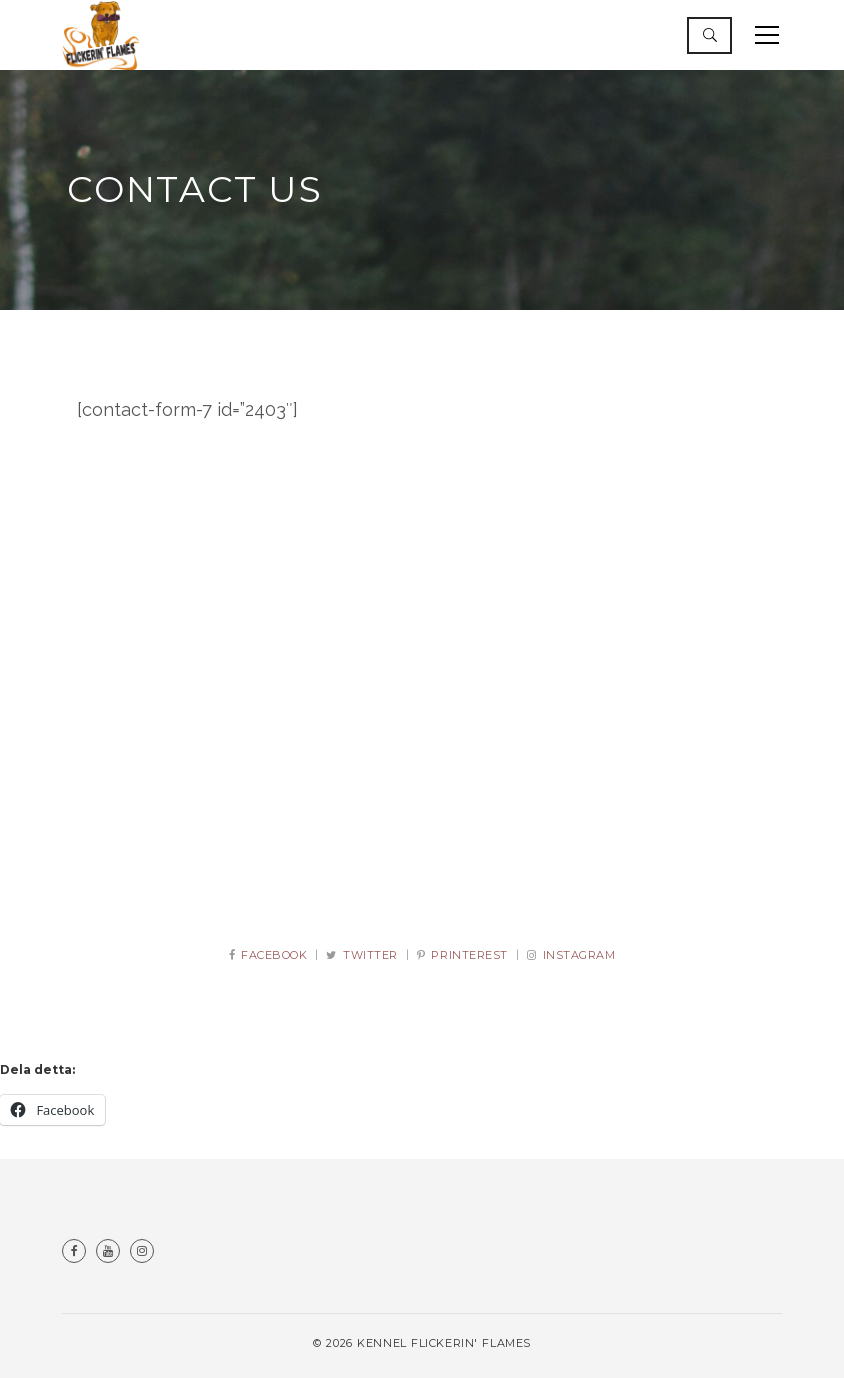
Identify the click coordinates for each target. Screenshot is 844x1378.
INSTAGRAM (571, 955)
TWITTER (361, 955)
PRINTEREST (462, 955)
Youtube (108, 1251)
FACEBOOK (268, 955)
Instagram (142, 1251)
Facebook (74, 1251)
